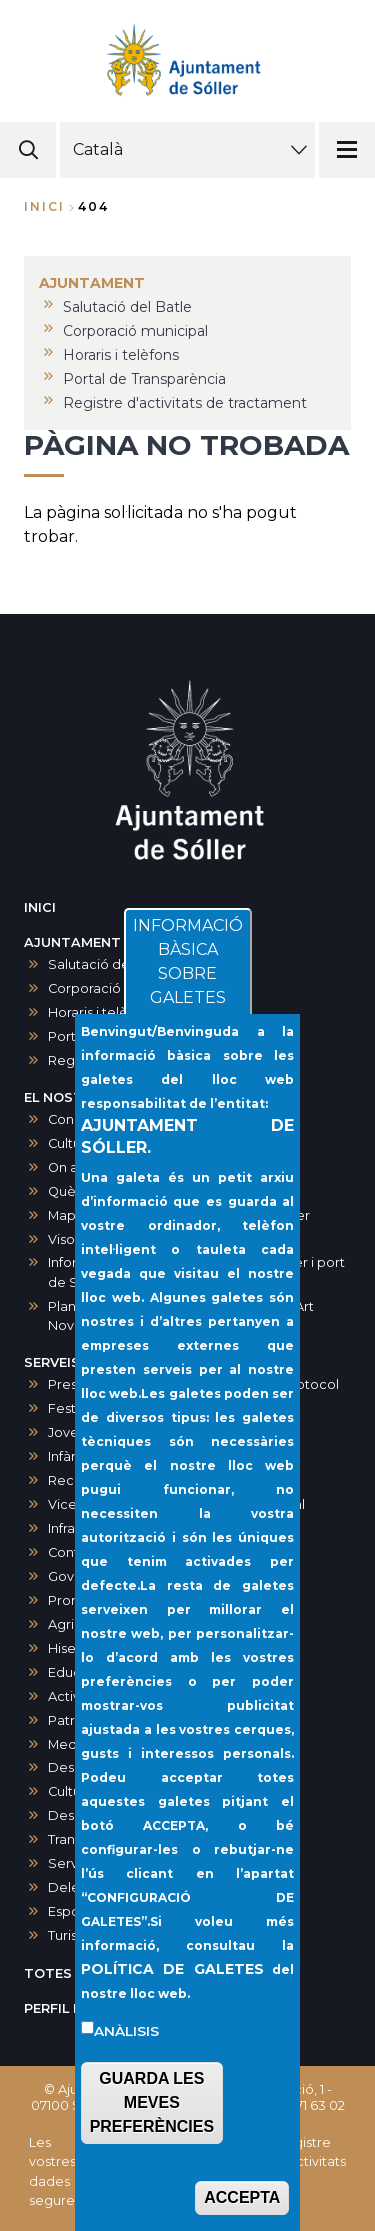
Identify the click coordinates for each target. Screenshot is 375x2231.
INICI (40, 907)
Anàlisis (126, 2084)
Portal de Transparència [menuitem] (144, 379)
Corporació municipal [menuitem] (135, 331)
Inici (44, 206)
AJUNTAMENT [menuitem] (92, 283)
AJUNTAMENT (72, 942)
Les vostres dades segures (55, 2171)
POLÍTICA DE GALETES (172, 2022)
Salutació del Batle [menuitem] (127, 307)
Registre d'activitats (311, 2152)
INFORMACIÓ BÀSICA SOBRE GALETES (188, 1014)
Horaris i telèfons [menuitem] (121, 355)
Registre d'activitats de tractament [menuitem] (185, 403)
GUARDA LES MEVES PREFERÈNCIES (152, 2155)
